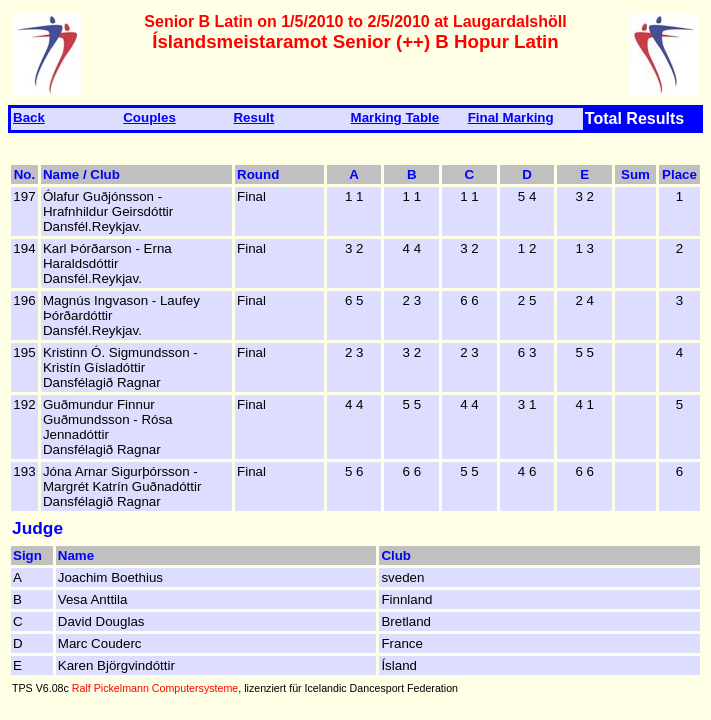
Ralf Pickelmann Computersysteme (155, 688)
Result (253, 117)
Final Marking (511, 117)
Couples (149, 117)
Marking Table (395, 117)
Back (29, 117)
